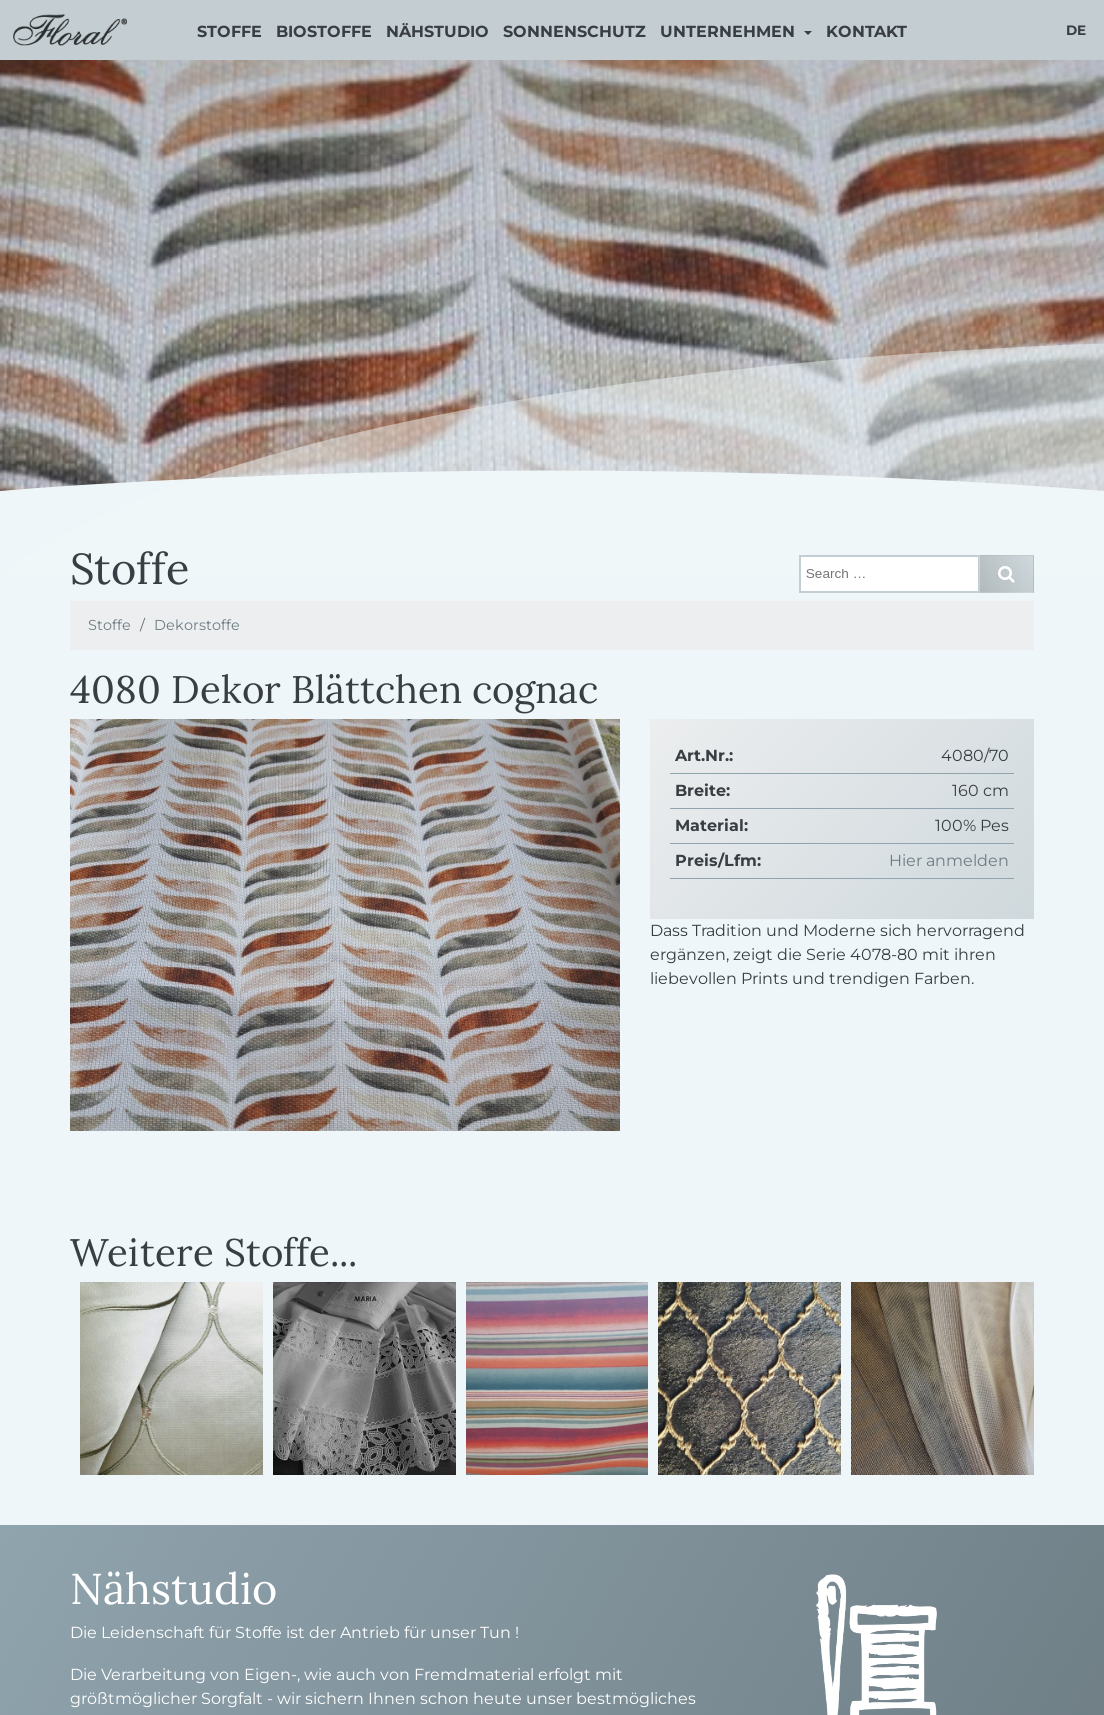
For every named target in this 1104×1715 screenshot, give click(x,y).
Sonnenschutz (574, 31)
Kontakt (866, 31)
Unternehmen (730, 31)
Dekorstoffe (197, 625)
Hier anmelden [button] (949, 860)
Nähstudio (437, 31)
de (1076, 30)
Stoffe (229, 31)
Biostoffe (324, 31)
